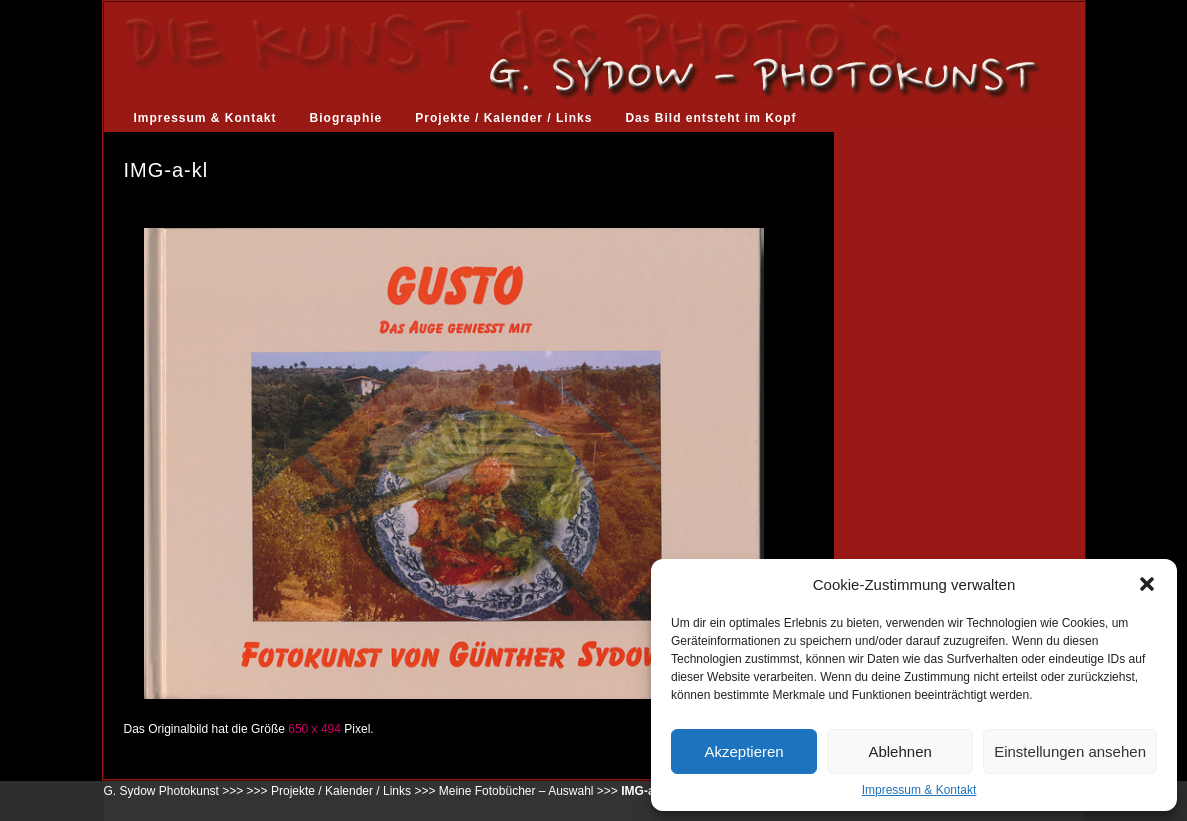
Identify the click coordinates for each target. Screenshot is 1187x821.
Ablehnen (899, 751)
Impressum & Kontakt (919, 790)
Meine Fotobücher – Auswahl (516, 791)
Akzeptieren (743, 751)
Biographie (346, 118)
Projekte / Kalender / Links (503, 118)
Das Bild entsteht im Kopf (710, 118)
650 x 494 (314, 729)
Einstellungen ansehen (1070, 751)
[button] (1147, 584)
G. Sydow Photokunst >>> (174, 791)
